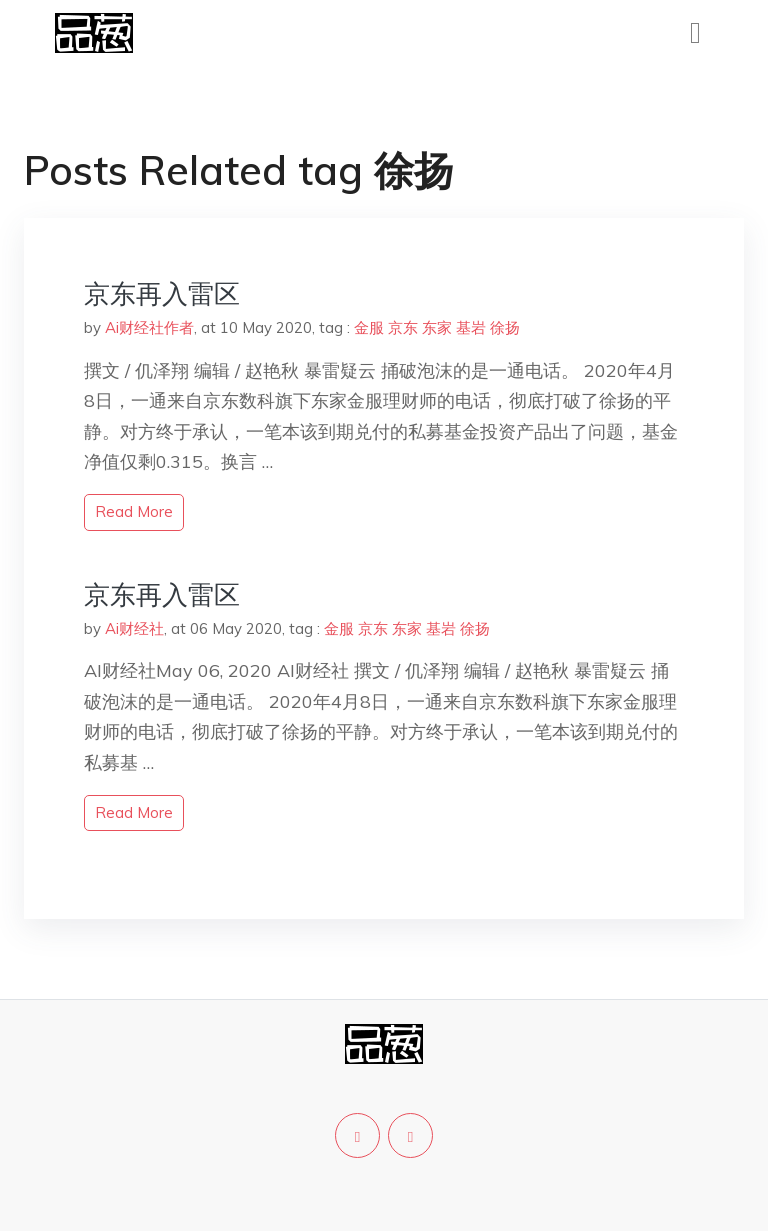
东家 (437, 327)
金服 (369, 327)
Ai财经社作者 (149, 327)
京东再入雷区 (162, 293)
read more (134, 511)
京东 (403, 327)
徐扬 (505, 327)
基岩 (471, 327)
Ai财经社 (134, 628)
